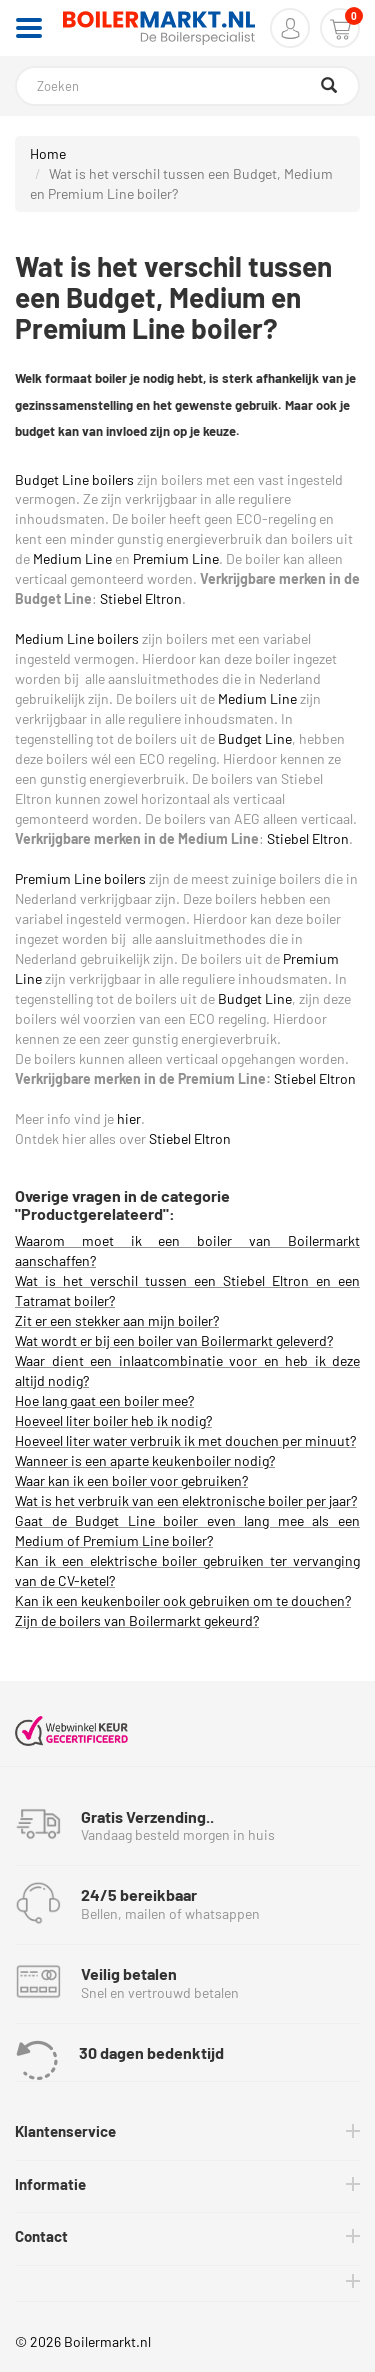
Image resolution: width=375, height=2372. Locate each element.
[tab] (187, 2131)
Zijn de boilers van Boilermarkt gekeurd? (137, 1620)
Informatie (50, 2184)
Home (48, 153)
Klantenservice (65, 2131)
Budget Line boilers (74, 479)
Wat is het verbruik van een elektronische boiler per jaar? (186, 1500)
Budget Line (255, 738)
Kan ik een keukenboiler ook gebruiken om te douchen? (183, 1600)
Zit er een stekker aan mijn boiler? (117, 1320)
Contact (41, 2236)
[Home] (159, 28)
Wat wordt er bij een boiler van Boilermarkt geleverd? (174, 1340)
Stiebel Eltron (141, 598)
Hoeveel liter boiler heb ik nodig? (113, 1420)
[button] (290, 28)
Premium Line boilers (80, 878)
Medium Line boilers (77, 638)
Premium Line (176, 558)
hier (129, 1118)
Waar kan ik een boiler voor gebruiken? (131, 1480)
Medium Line (72, 558)
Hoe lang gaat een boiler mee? (104, 1400)
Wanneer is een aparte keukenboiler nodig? (145, 1460)
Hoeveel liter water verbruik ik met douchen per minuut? (185, 1440)
